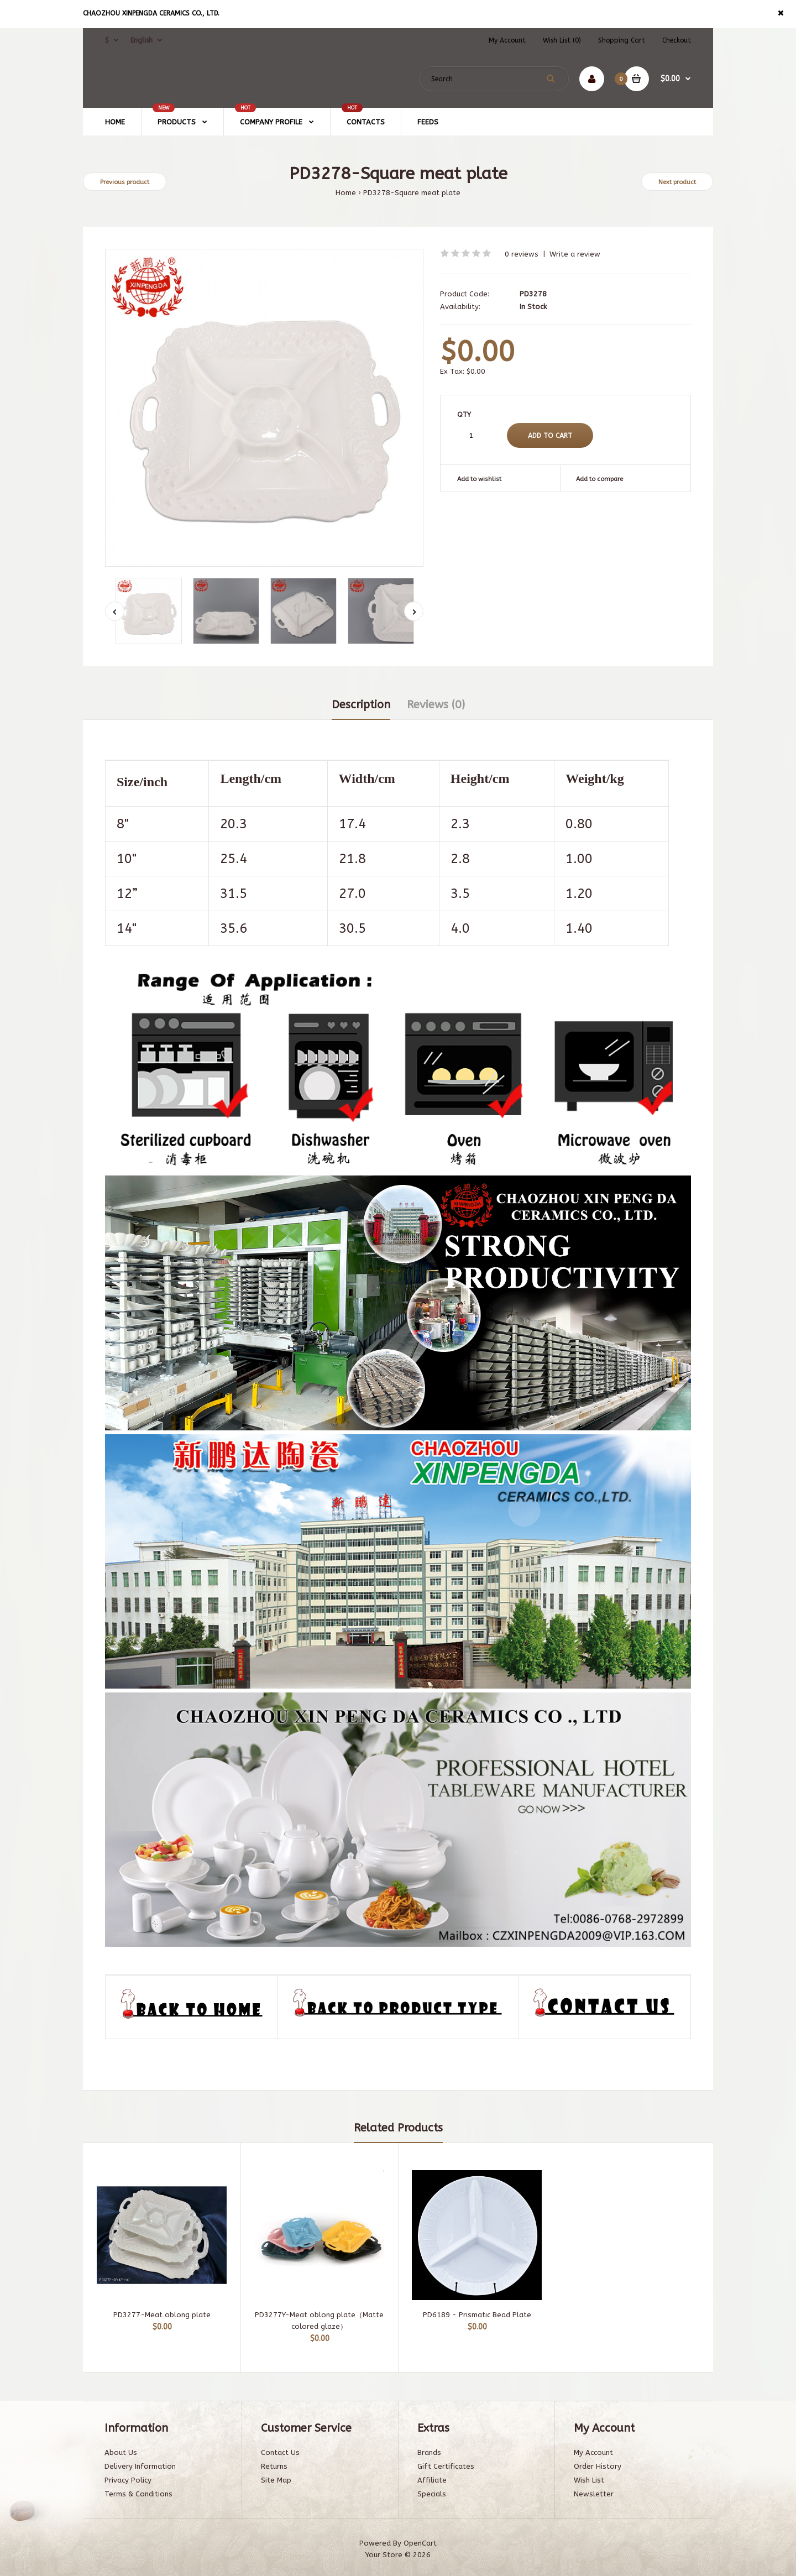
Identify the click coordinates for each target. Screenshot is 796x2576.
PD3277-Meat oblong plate (162, 2315)
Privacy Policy (127, 2480)
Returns (274, 2466)
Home (346, 193)
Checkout (676, 40)
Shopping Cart (621, 40)
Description (361, 704)
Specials (431, 2494)
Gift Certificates (445, 2466)
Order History (597, 2466)
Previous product (124, 182)
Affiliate (432, 2480)
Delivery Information (140, 2466)
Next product (677, 182)
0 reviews (521, 254)
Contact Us (280, 2452)
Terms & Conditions (138, 2494)
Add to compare (599, 479)
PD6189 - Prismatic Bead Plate (477, 2315)
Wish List (589, 2480)
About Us (120, 2452)
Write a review (574, 254)
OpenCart (420, 2543)
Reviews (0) (436, 704)
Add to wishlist (479, 479)
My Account (507, 40)
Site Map (276, 2480)
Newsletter (594, 2494)
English (141, 40)
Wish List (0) (562, 40)
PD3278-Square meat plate (411, 193)
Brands (429, 2452)
